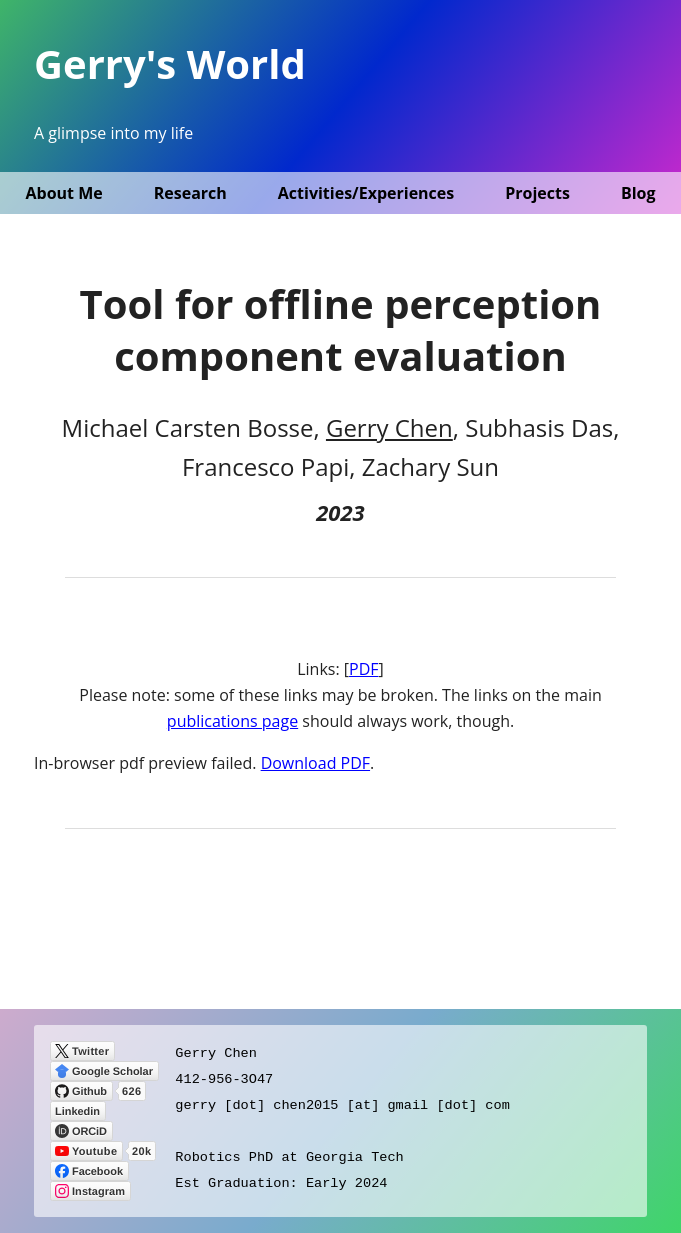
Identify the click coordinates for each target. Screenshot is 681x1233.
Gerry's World (170, 63)
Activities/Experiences (366, 193)
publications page (232, 721)
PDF (364, 669)
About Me (63, 193)
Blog (638, 193)
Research (190, 193)
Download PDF (315, 763)
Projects (537, 193)
